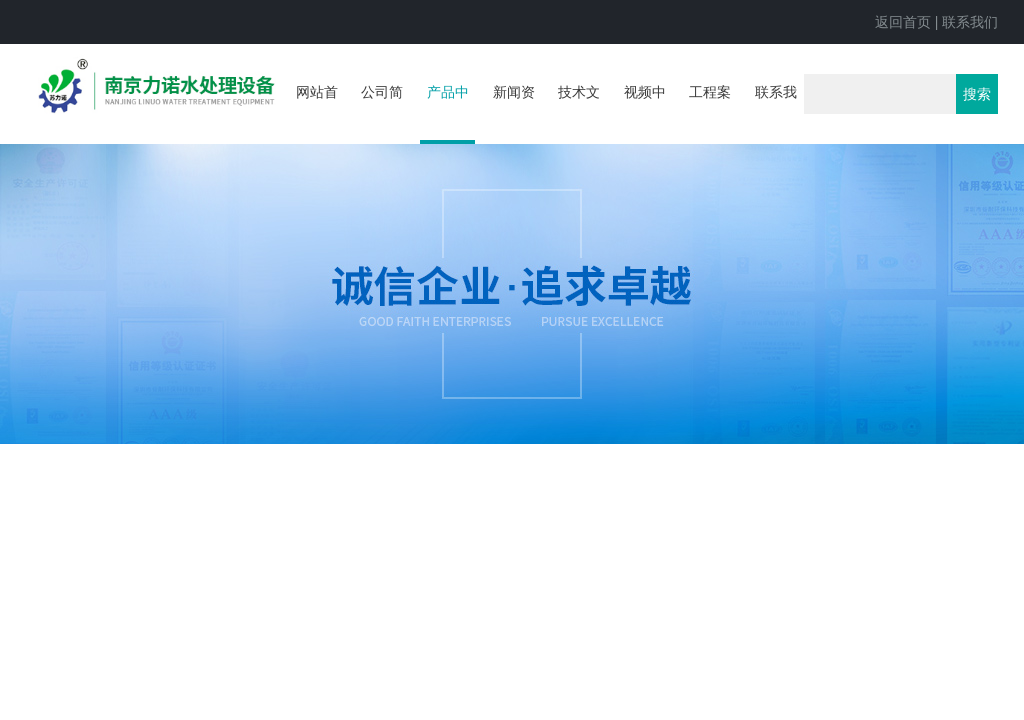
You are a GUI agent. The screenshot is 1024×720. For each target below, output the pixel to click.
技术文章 (579, 112)
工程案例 (710, 112)
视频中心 (645, 112)
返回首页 (903, 22)
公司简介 (382, 112)
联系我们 (970, 22)
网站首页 (317, 112)
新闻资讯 (514, 112)
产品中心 (448, 114)
